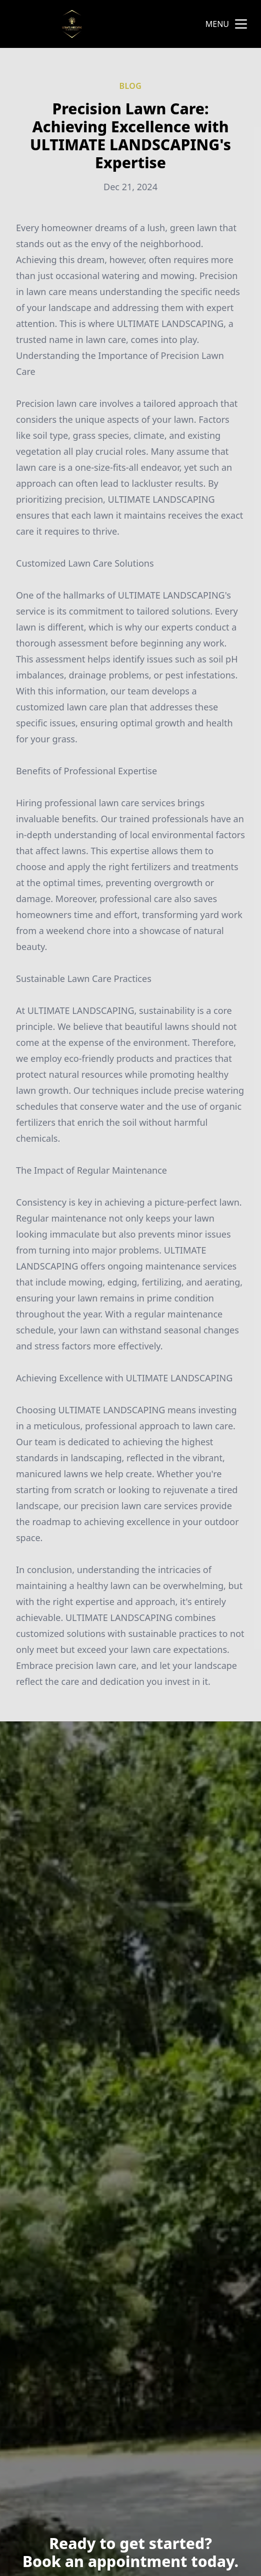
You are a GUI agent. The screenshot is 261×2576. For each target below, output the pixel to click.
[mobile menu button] (241, 24)
